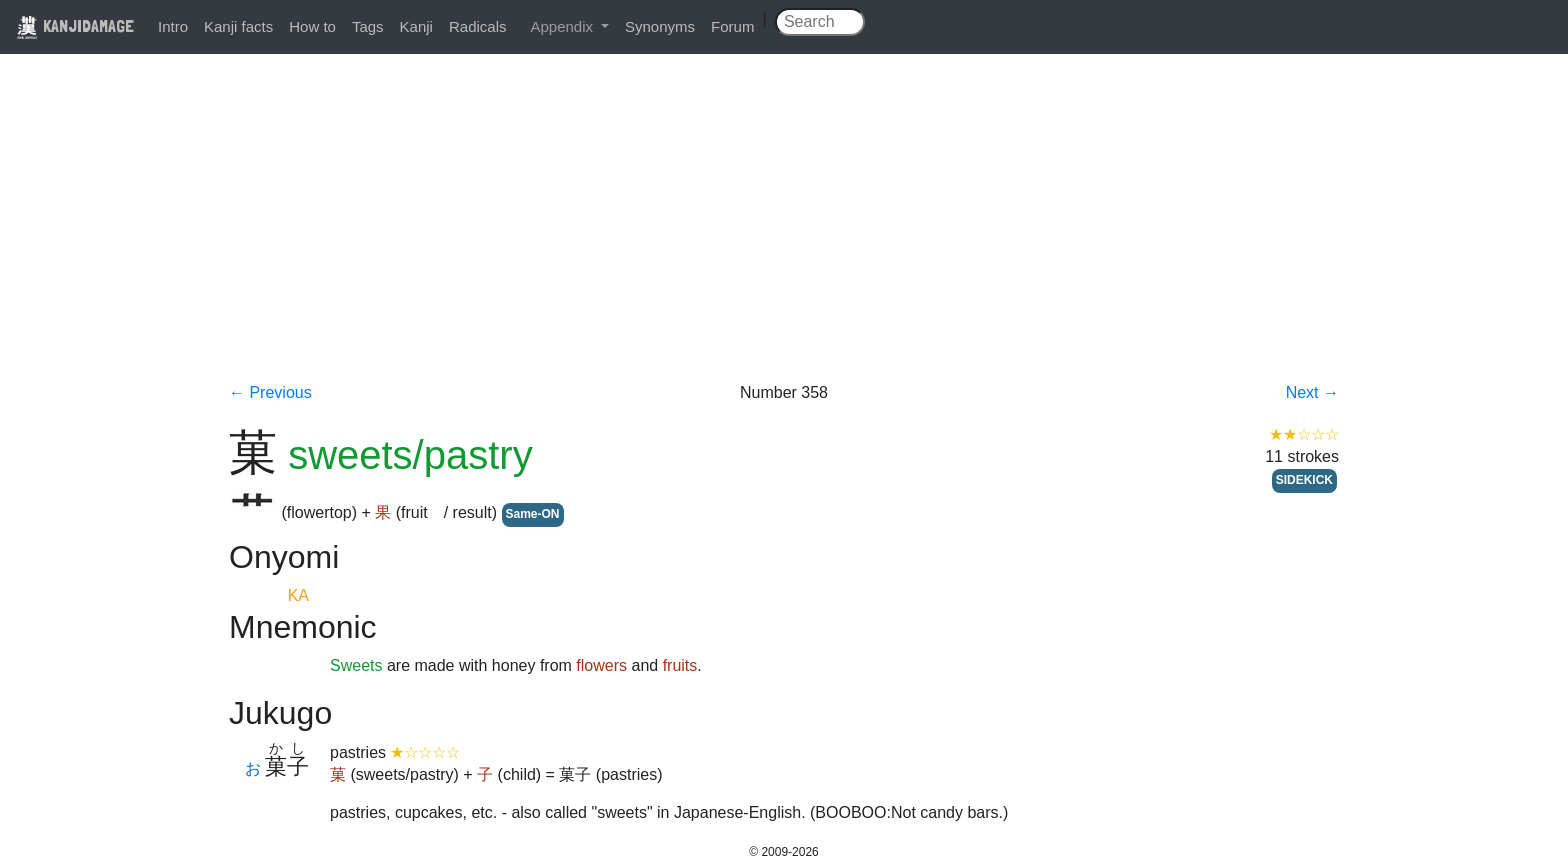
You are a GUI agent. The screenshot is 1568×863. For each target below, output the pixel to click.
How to (312, 26)
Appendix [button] (563, 26)
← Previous (270, 392)
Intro (173, 26)
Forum (732, 26)
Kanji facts (238, 26)
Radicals (478, 26)
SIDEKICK (1304, 480)
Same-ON (533, 514)
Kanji (416, 26)
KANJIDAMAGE (75, 25)
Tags (368, 26)
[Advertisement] (784, 232)
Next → (1312, 392)
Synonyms (660, 26)
